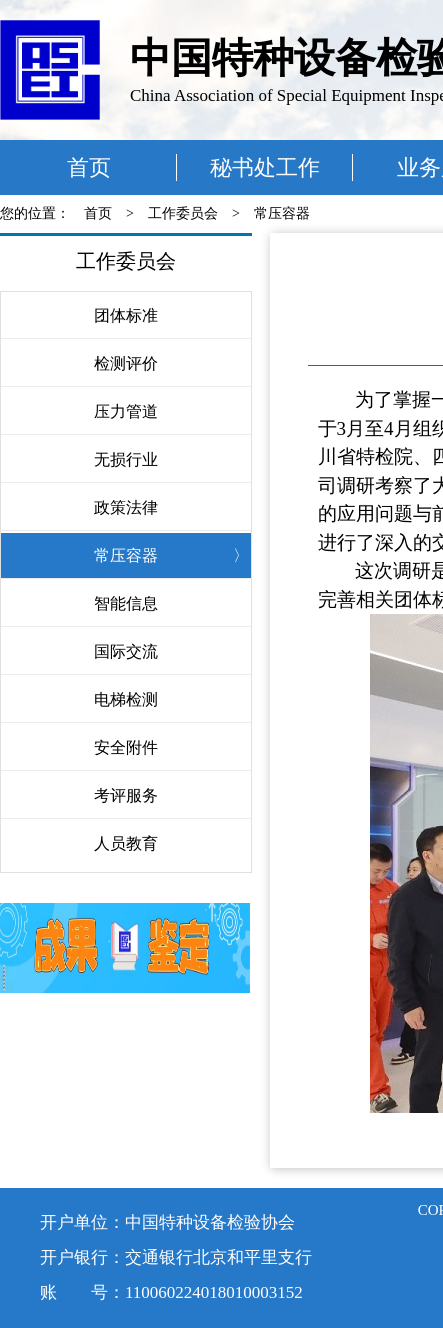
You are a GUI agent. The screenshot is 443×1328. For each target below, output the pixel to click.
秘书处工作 (265, 167)
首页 (89, 167)
